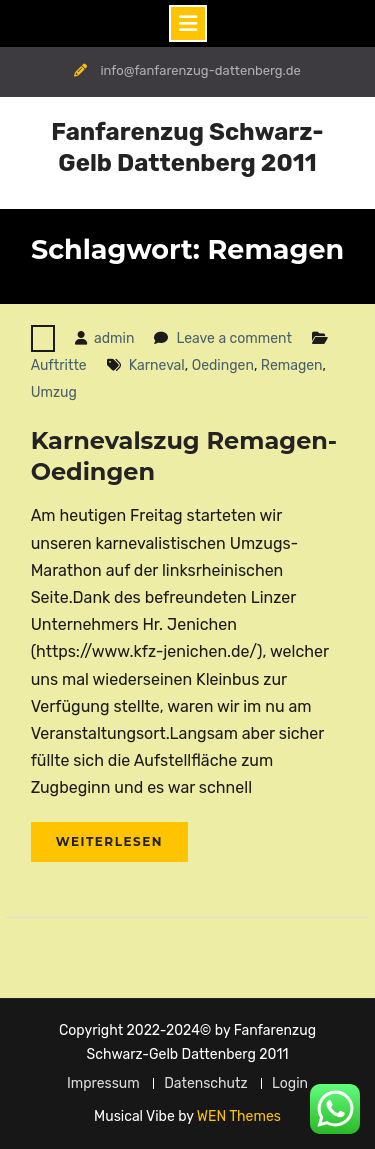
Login (290, 1083)
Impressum (103, 1083)
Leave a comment (233, 338)
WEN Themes (239, 1116)
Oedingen (223, 365)
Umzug (54, 392)
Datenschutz (206, 1083)
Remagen (292, 365)
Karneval (157, 365)
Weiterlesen (109, 841)
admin (114, 338)
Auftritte (59, 365)
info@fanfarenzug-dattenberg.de (200, 70)
